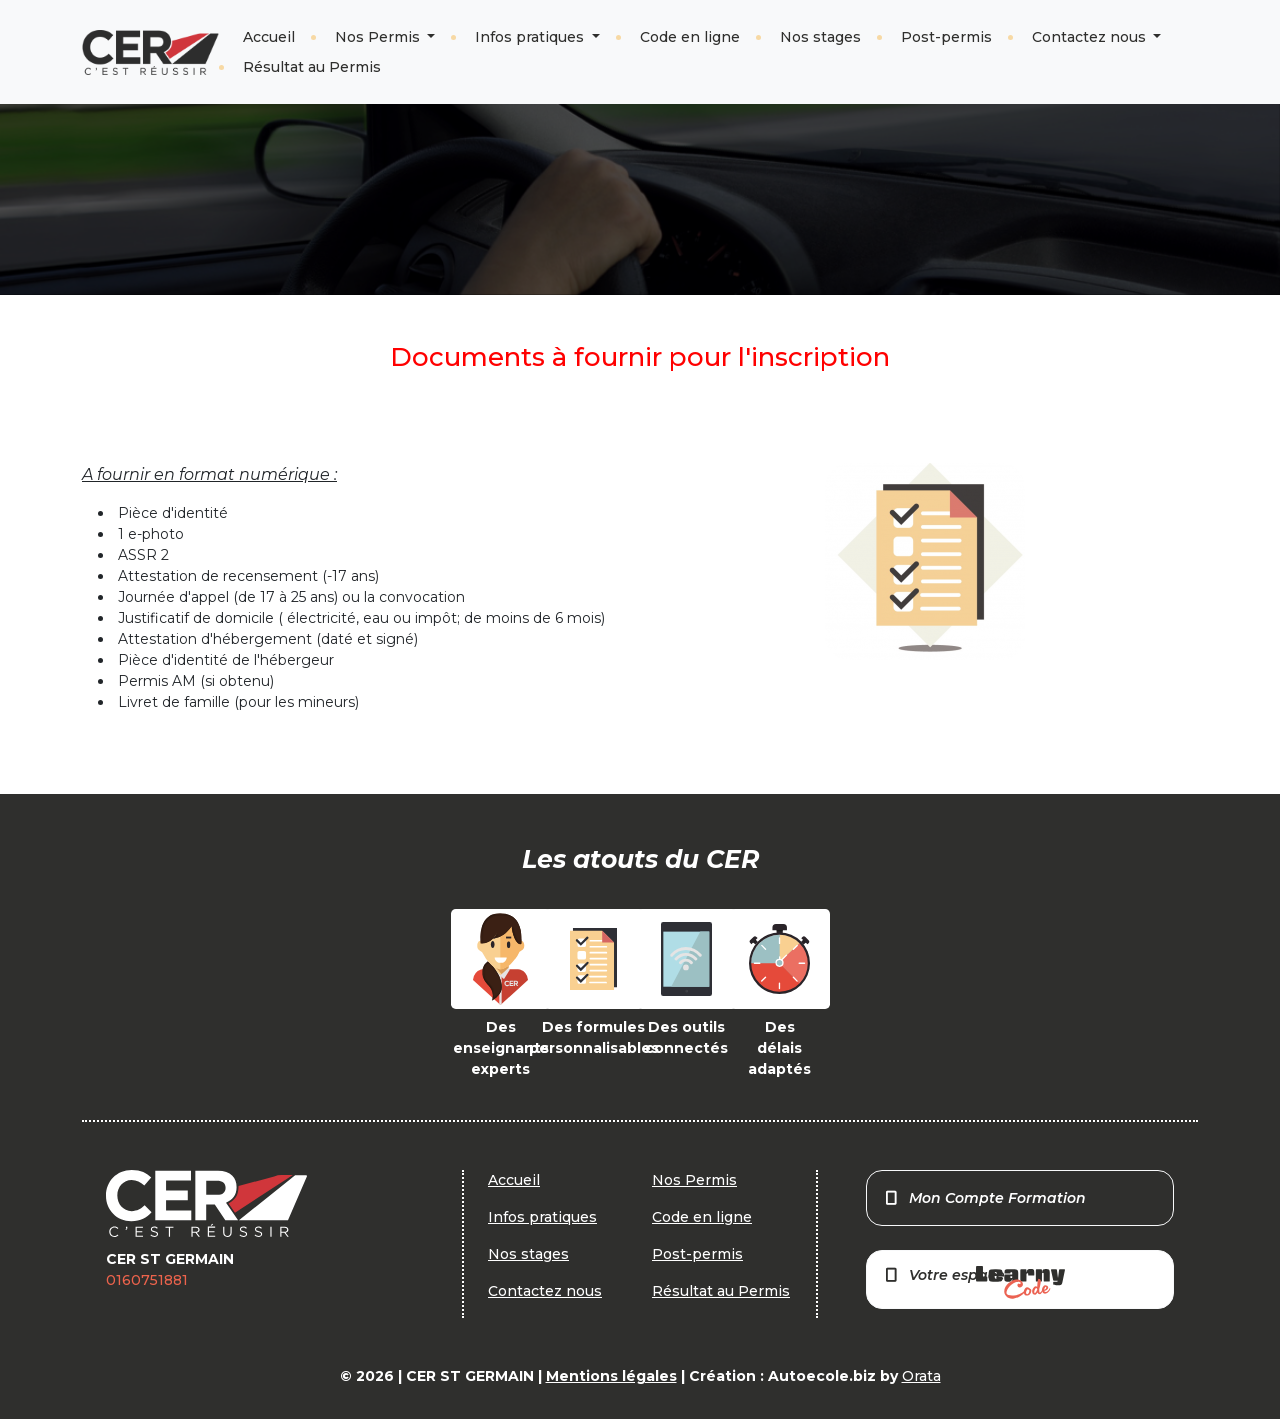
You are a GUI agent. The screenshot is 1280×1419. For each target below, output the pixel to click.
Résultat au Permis (312, 67)
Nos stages (820, 37)
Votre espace (974, 1282)
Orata (921, 1376)
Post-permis (946, 37)
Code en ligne (690, 37)
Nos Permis (379, 37)
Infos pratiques (531, 37)
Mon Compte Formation (984, 1198)
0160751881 (147, 1280)
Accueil (269, 37)
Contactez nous (1091, 37)
